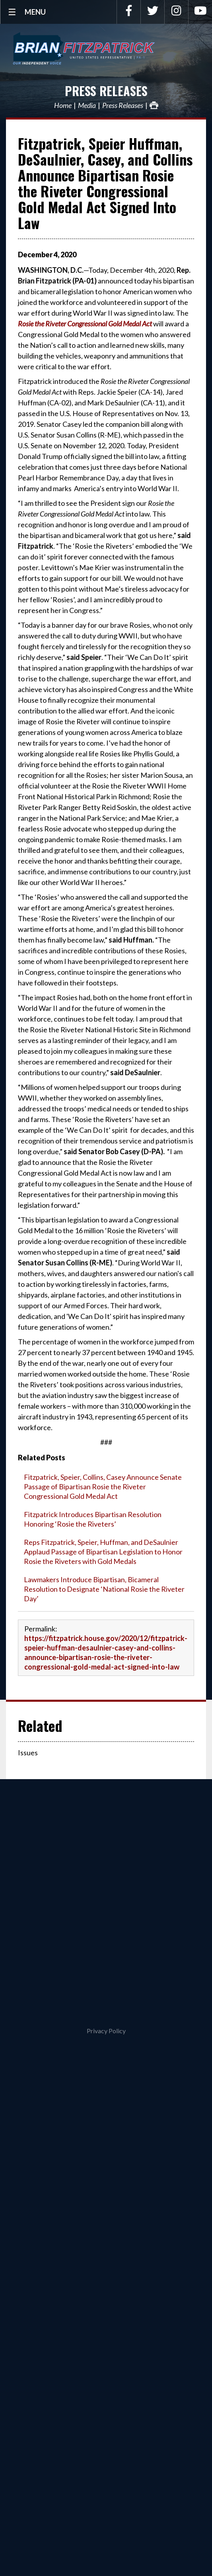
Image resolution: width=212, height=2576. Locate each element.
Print (154, 105)
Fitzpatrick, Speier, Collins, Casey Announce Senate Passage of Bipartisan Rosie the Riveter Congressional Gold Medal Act (103, 1486)
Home (63, 105)
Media (87, 105)
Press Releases (106, 91)
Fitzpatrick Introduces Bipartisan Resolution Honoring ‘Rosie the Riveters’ (92, 1519)
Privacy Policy (106, 2030)
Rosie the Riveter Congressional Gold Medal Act (85, 323)
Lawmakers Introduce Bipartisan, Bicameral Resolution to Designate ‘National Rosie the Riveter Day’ (104, 1589)
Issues (28, 1752)
